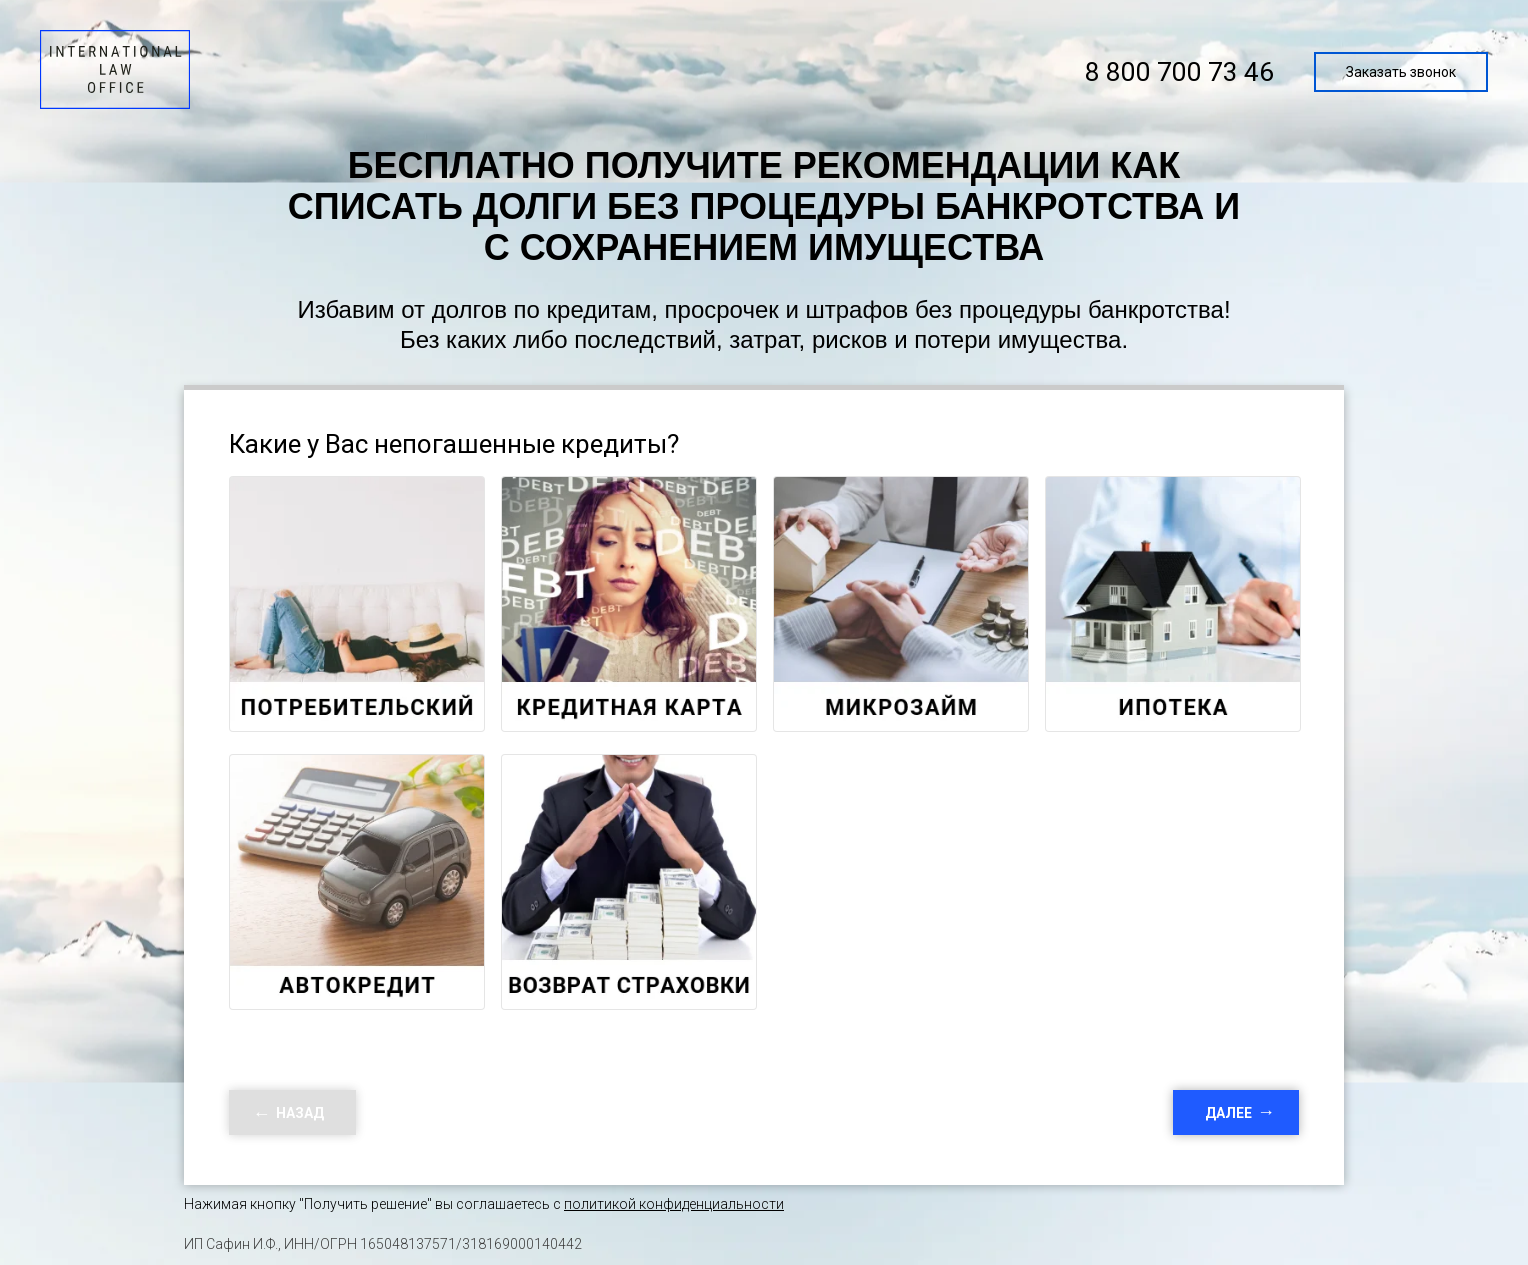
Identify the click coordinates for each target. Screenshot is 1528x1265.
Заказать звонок (1401, 72)
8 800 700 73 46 (1179, 72)
